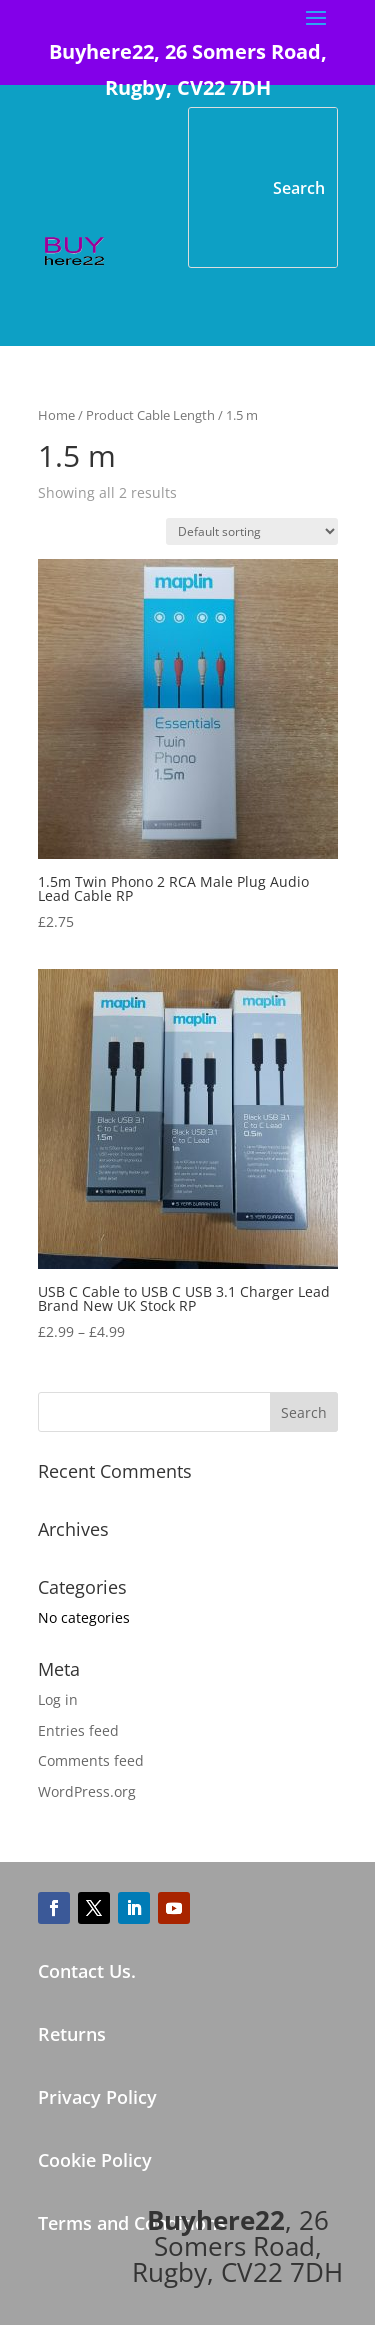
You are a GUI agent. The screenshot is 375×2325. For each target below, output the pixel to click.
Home (56, 415)
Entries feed (78, 1730)
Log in (58, 1699)
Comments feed (91, 1760)
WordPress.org (87, 1791)
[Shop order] (252, 531)
